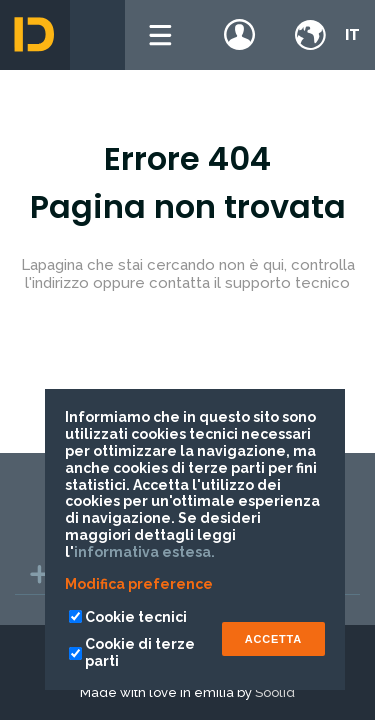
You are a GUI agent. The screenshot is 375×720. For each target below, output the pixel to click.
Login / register (240, 35)
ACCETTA (273, 639)
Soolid (275, 692)
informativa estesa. (144, 552)
